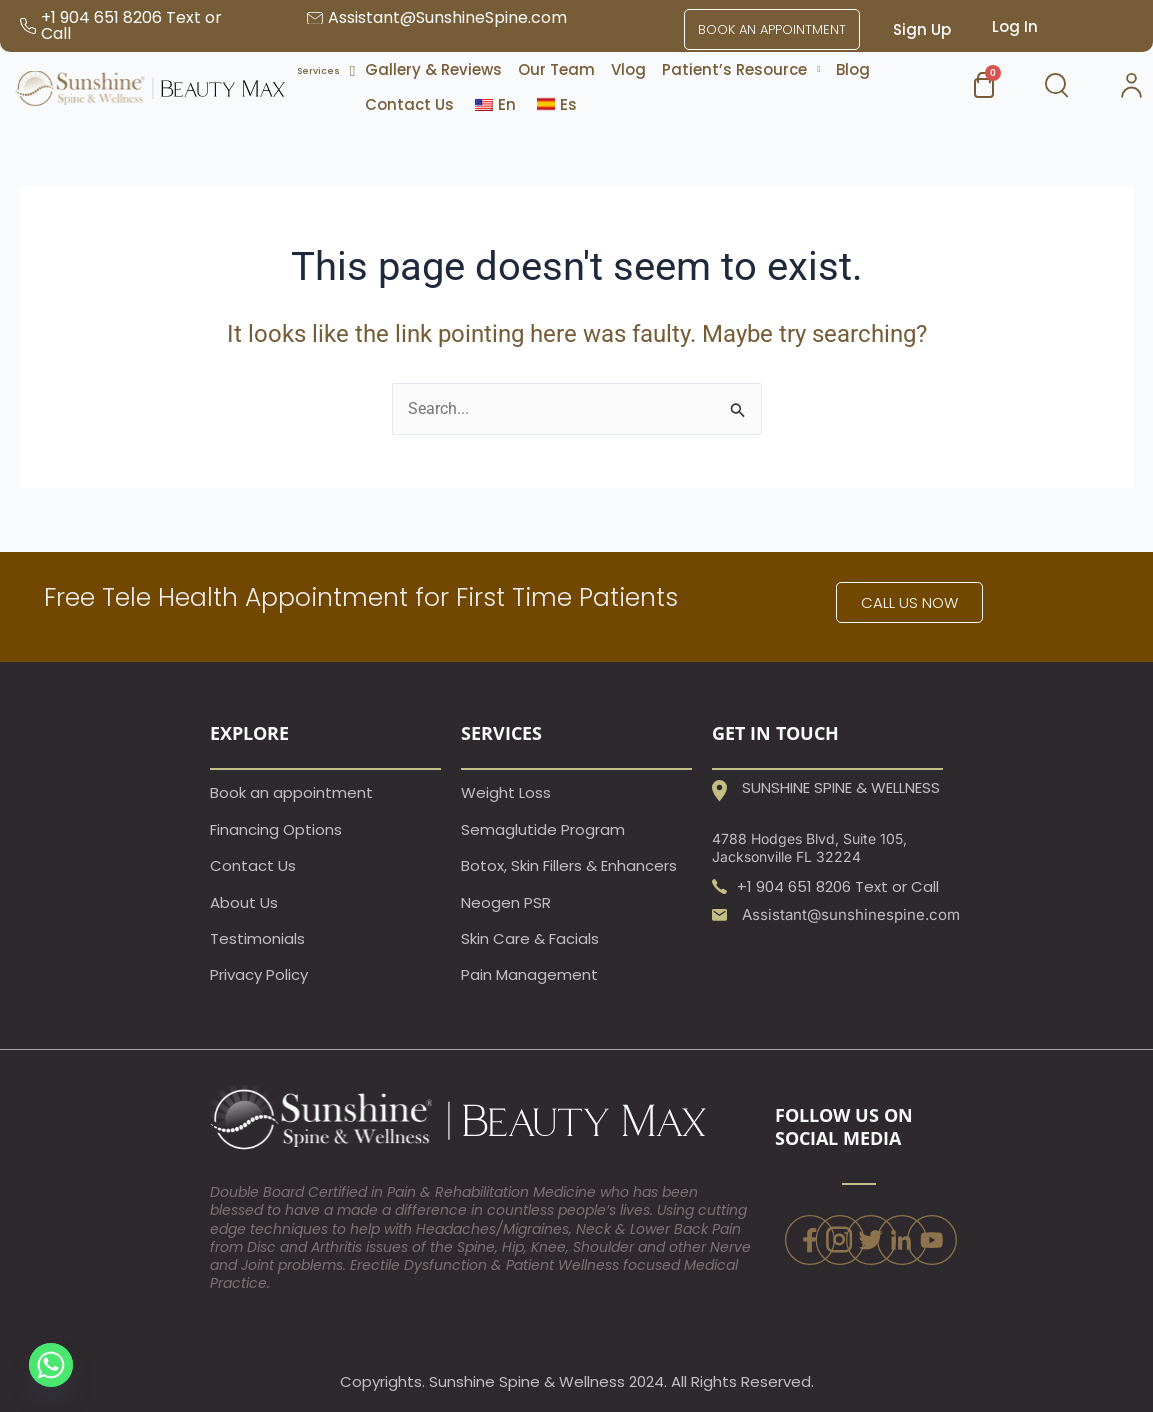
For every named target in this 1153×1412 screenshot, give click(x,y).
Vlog (628, 69)
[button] (741, 69)
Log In (1015, 26)
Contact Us (409, 104)
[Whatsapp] (51, 1365)
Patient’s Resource (741, 69)
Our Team (556, 69)
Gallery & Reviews (433, 69)
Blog (853, 69)
